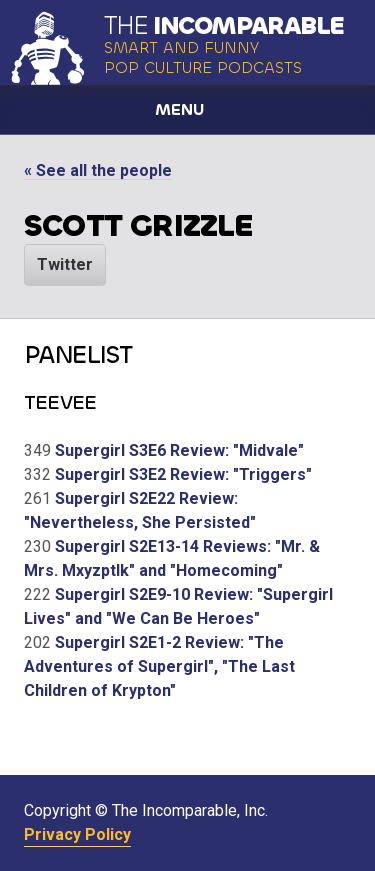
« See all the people (98, 170)
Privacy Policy (77, 834)
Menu (179, 109)
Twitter (65, 264)
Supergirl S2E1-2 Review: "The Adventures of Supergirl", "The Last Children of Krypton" (159, 666)
